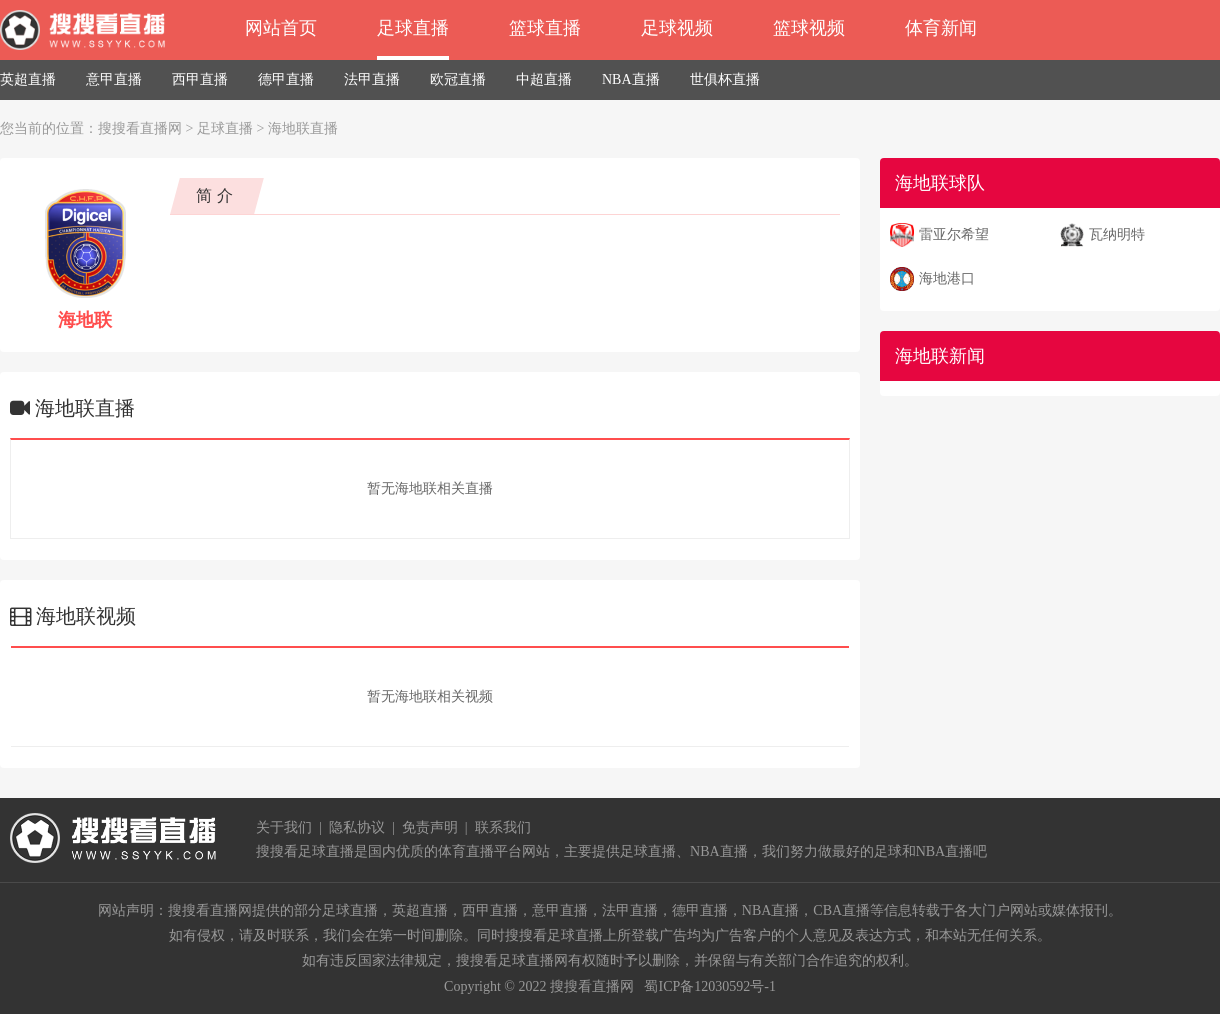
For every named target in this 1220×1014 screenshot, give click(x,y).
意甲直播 (114, 79)
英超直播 (28, 79)
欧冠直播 (458, 79)
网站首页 (281, 28)
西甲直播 (200, 79)
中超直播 (544, 79)
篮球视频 (809, 28)
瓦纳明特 (1117, 234)
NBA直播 (631, 79)
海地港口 (947, 278)
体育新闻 (941, 28)
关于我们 (284, 827)
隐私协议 (357, 827)
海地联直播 (303, 128)
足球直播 (413, 28)
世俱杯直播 (725, 79)
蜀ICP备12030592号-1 (709, 986)
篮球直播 (545, 28)
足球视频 (677, 28)
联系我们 (503, 827)
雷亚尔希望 (954, 234)
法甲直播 (372, 79)
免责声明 (430, 827)
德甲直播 (286, 79)
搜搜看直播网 (140, 128)
